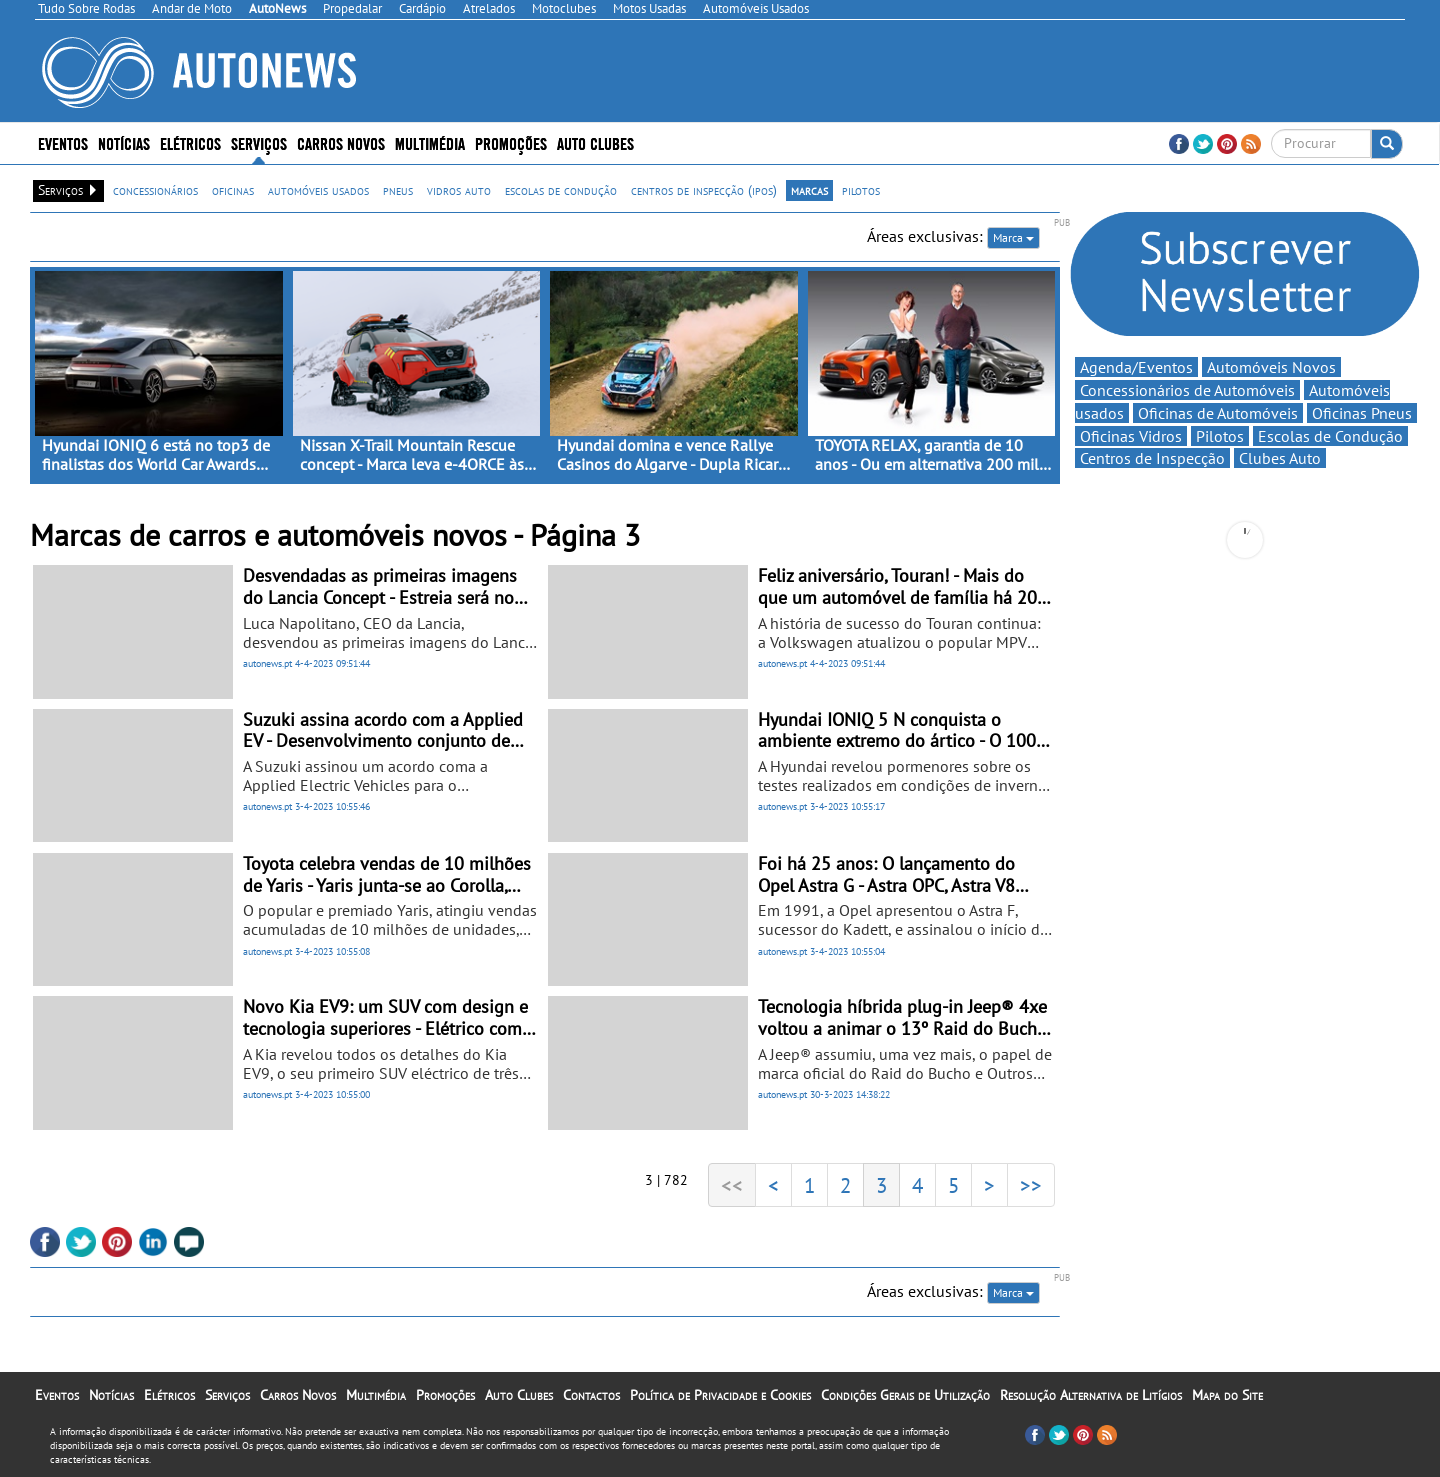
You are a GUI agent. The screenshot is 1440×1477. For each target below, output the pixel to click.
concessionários (155, 190)
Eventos (63, 142)
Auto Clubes (595, 142)
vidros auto (459, 190)
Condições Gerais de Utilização (905, 1395)
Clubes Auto (1280, 458)
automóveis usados (318, 190)
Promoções (511, 142)
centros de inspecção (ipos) (704, 190)
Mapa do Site (1227, 1395)
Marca (1013, 237)
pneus (398, 190)
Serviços (259, 142)
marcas (809, 190)
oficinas (233, 190)
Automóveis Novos (1271, 367)
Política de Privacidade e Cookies (720, 1395)
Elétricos (190, 142)
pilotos (861, 190)
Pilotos (1220, 436)
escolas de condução (561, 190)
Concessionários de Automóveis (1187, 390)
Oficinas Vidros (1131, 436)
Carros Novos (341, 142)
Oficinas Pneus (1362, 413)
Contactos (591, 1395)
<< (732, 1185)
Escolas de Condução (1330, 436)
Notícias (124, 142)
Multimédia (430, 142)
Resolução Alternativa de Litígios (1091, 1395)
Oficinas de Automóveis (1218, 413)
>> (1031, 1185)
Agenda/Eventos (1136, 367)
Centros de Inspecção (1152, 458)
